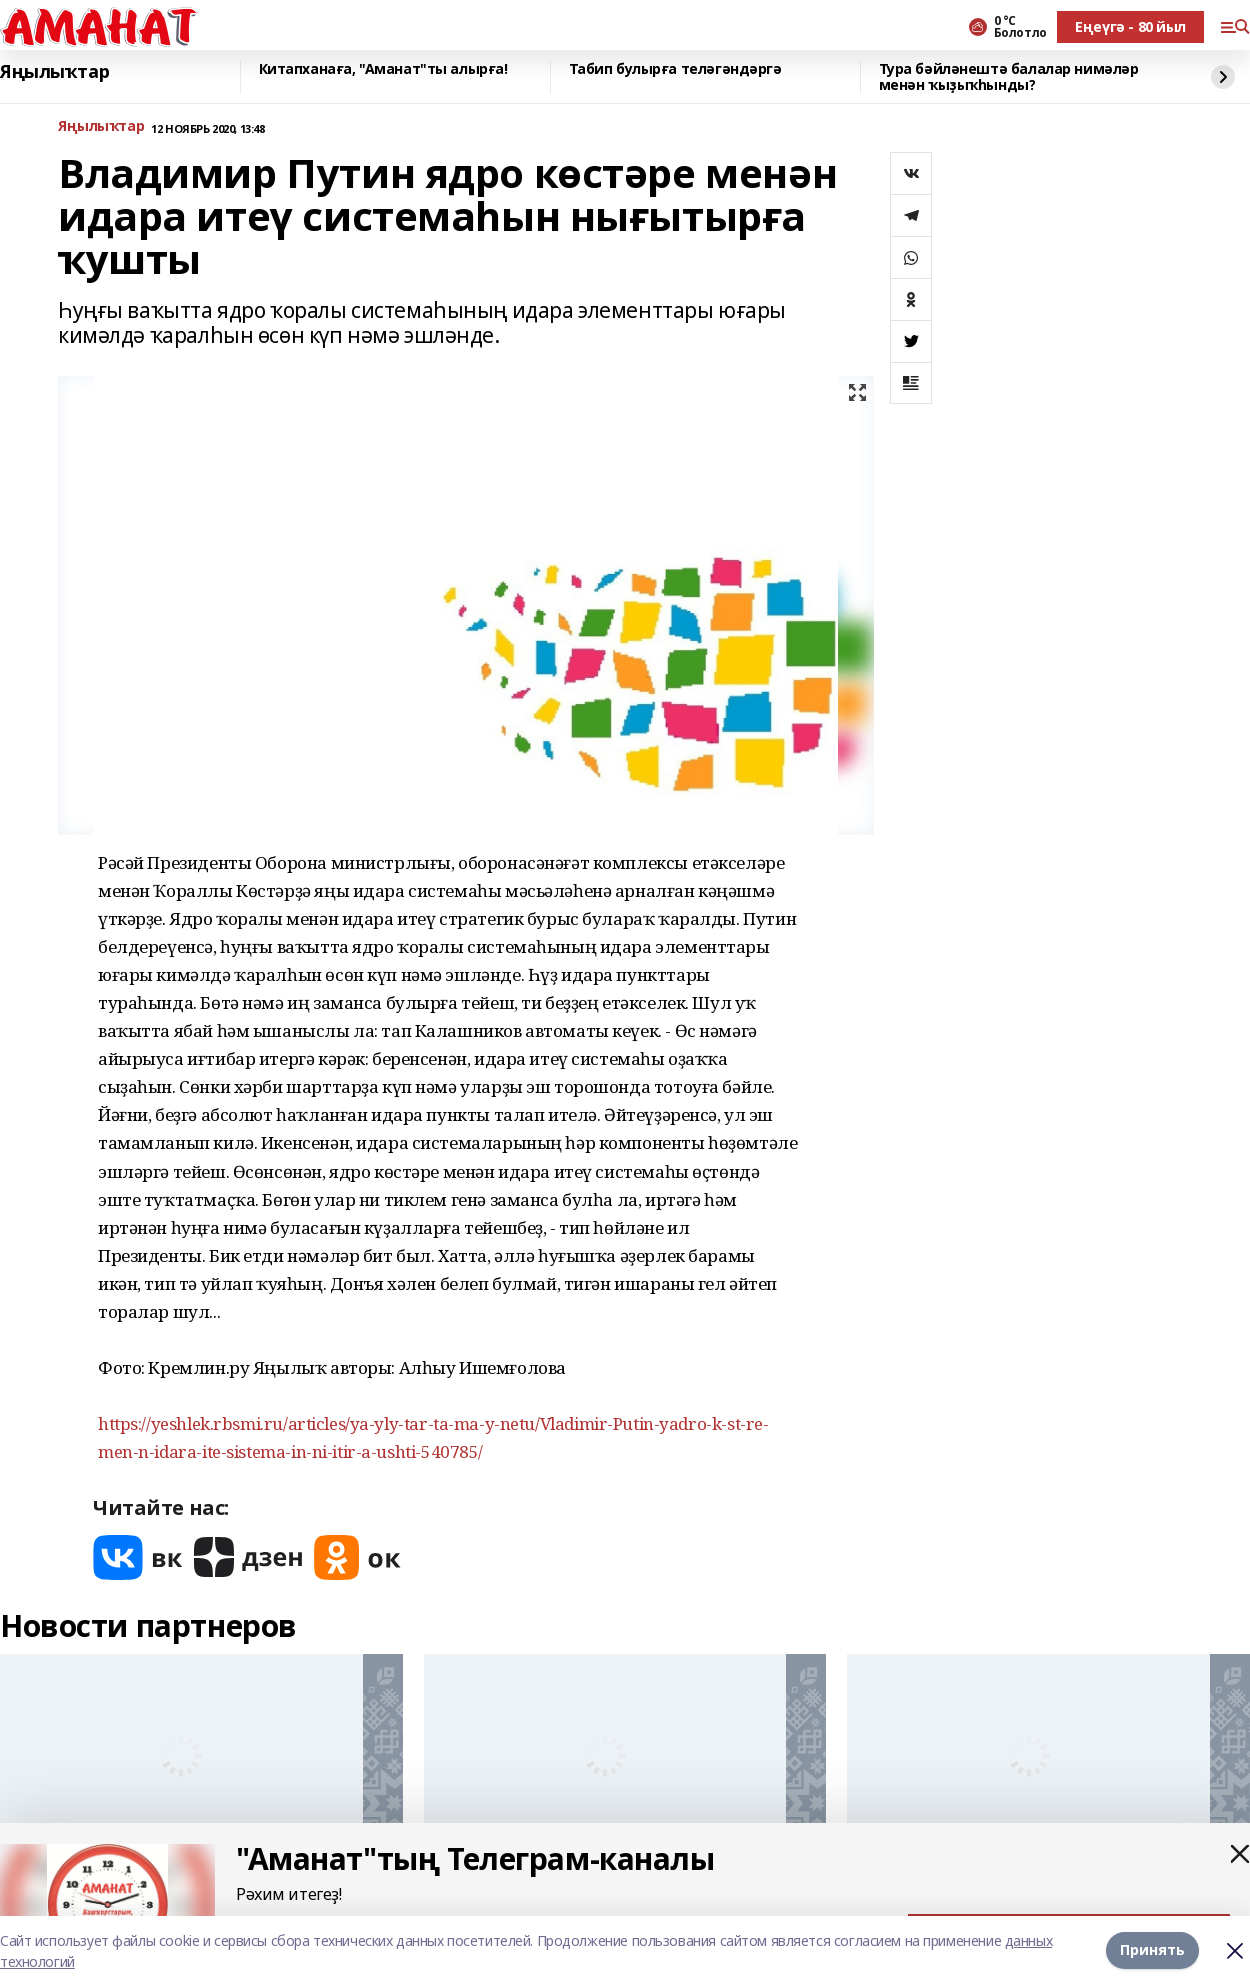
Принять (1152, 1950)
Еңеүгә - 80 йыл (1130, 26)
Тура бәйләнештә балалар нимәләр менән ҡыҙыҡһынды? (1009, 77)
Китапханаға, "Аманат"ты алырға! (383, 69)
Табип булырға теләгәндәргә (675, 69)
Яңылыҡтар (54, 72)
